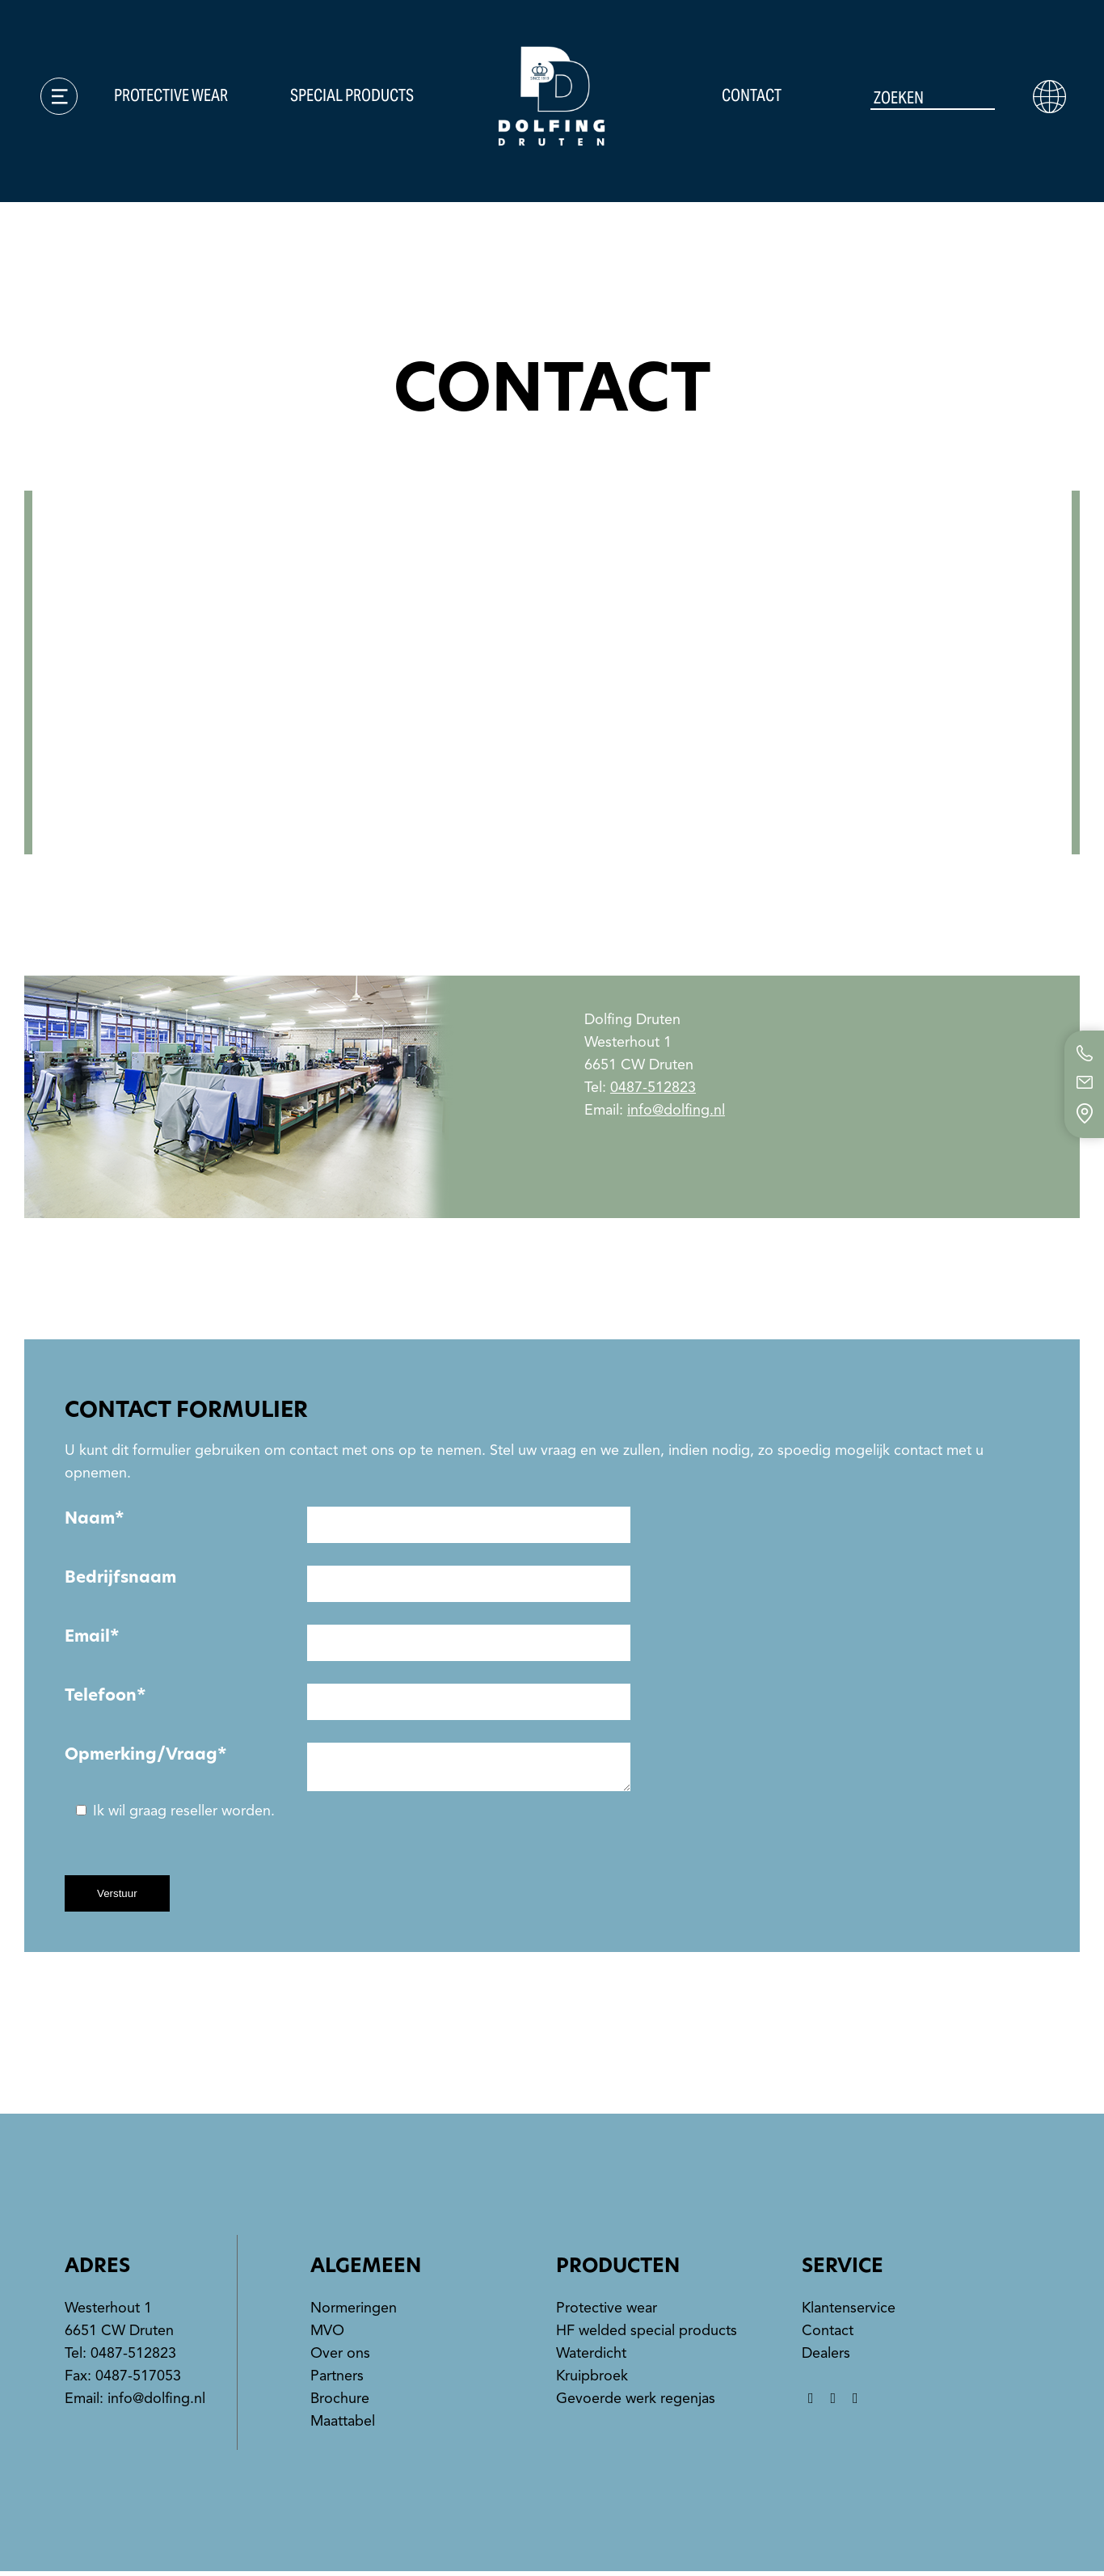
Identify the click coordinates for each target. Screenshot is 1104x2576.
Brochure (339, 2403)
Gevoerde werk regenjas (635, 2403)
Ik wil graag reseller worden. (175, 1815)
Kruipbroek (592, 2380)
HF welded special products (646, 2335)
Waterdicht (591, 2358)
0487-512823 (653, 1087)
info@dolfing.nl (676, 1110)
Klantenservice (848, 2312)
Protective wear (172, 97)
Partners (337, 2380)
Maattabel (342, 2426)
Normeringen (353, 2312)
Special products (353, 97)
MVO (327, 2335)
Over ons (340, 2358)
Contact (752, 97)
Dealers (826, 2358)
